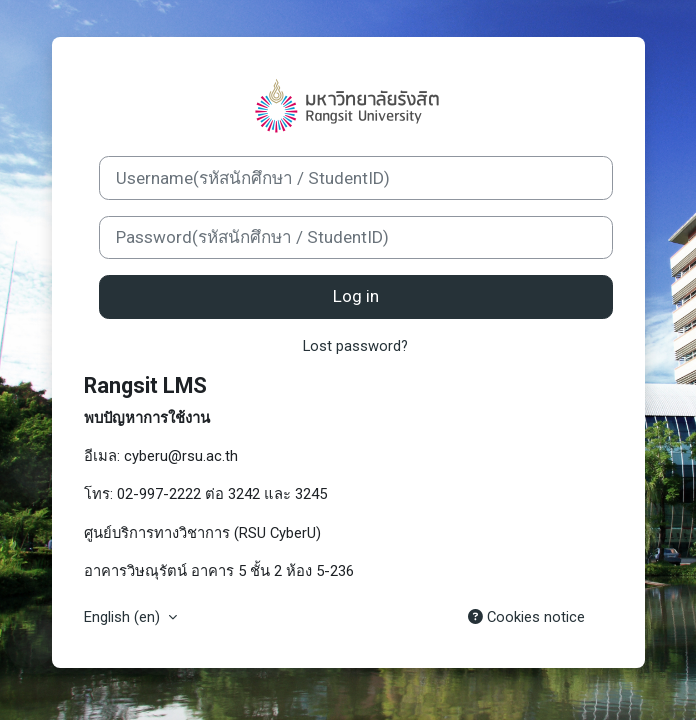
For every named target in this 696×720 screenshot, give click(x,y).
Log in (356, 296)
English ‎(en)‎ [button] (124, 617)
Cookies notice (526, 617)
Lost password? (355, 346)
